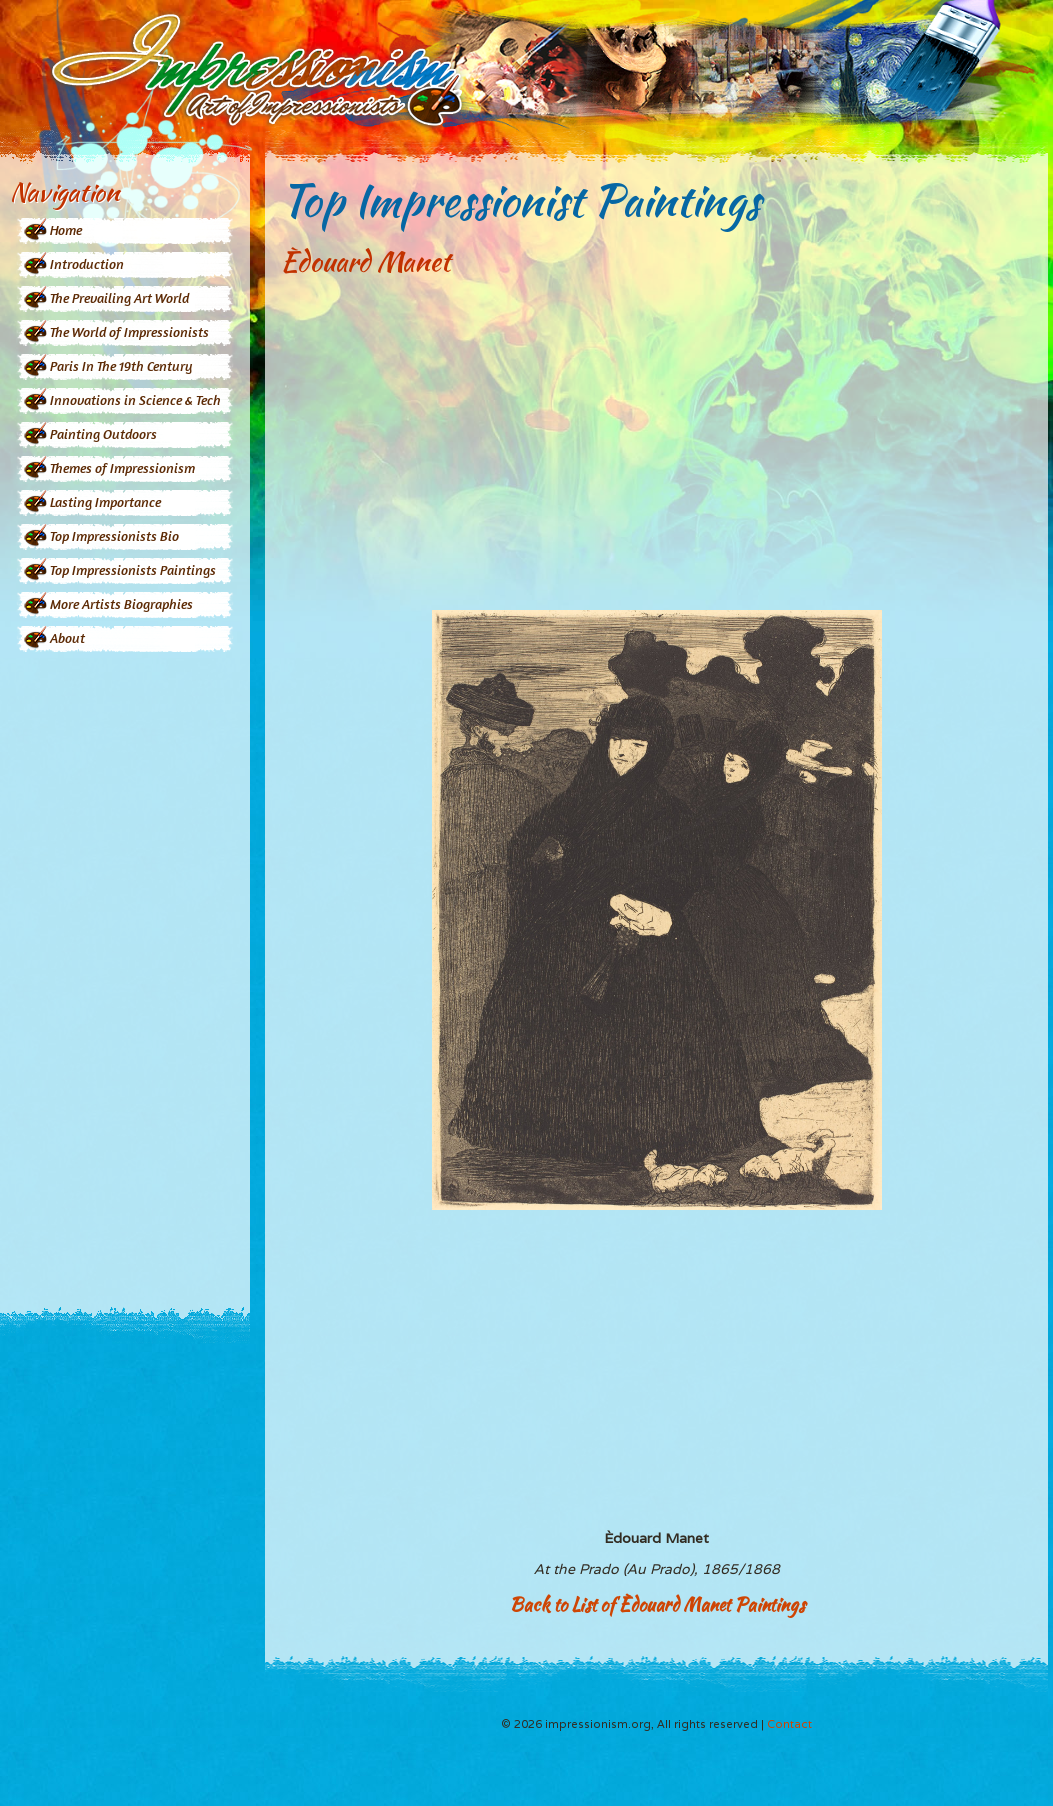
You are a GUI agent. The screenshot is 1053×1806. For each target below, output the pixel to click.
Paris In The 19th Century (121, 365)
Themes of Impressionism (122, 467)
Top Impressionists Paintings (133, 569)
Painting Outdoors (103, 433)
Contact (789, 1724)
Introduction (87, 263)
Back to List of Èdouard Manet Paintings (657, 1604)
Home (66, 229)
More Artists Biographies (121, 603)
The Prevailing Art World (119, 297)
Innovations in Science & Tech (135, 399)
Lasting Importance (105, 501)
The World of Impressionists (129, 331)
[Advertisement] (125, 967)
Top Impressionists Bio (114, 535)
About (67, 637)
